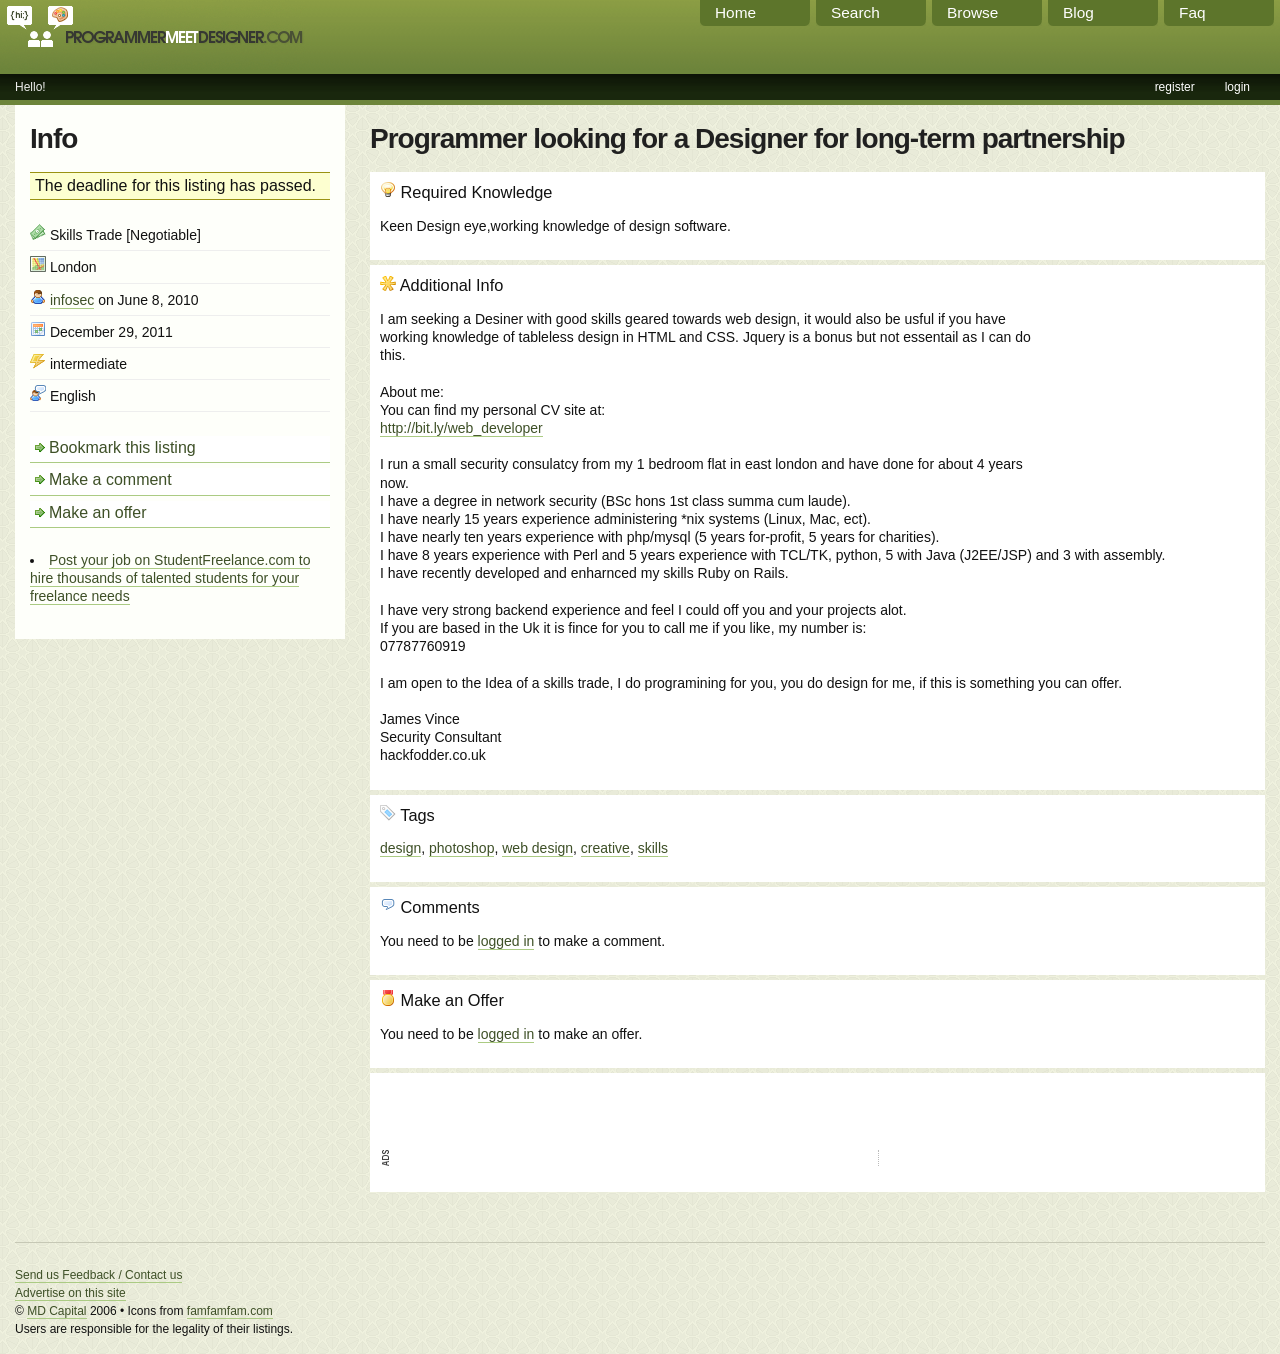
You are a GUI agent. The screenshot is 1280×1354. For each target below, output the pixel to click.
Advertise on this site (70, 1293)
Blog (1078, 12)
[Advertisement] (1147, 383)
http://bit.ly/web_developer (461, 428)
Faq (1192, 12)
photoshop (461, 848)
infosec (72, 300)
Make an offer (98, 512)
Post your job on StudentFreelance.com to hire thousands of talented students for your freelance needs (170, 578)
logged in (506, 941)
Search (855, 12)
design (400, 848)
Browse (972, 12)
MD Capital (56, 1311)
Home (735, 12)
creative (605, 848)
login (1237, 87)
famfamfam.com (230, 1311)
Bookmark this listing (122, 447)
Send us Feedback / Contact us (98, 1275)
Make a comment (110, 479)
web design (537, 848)
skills (653, 848)
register (1175, 87)
